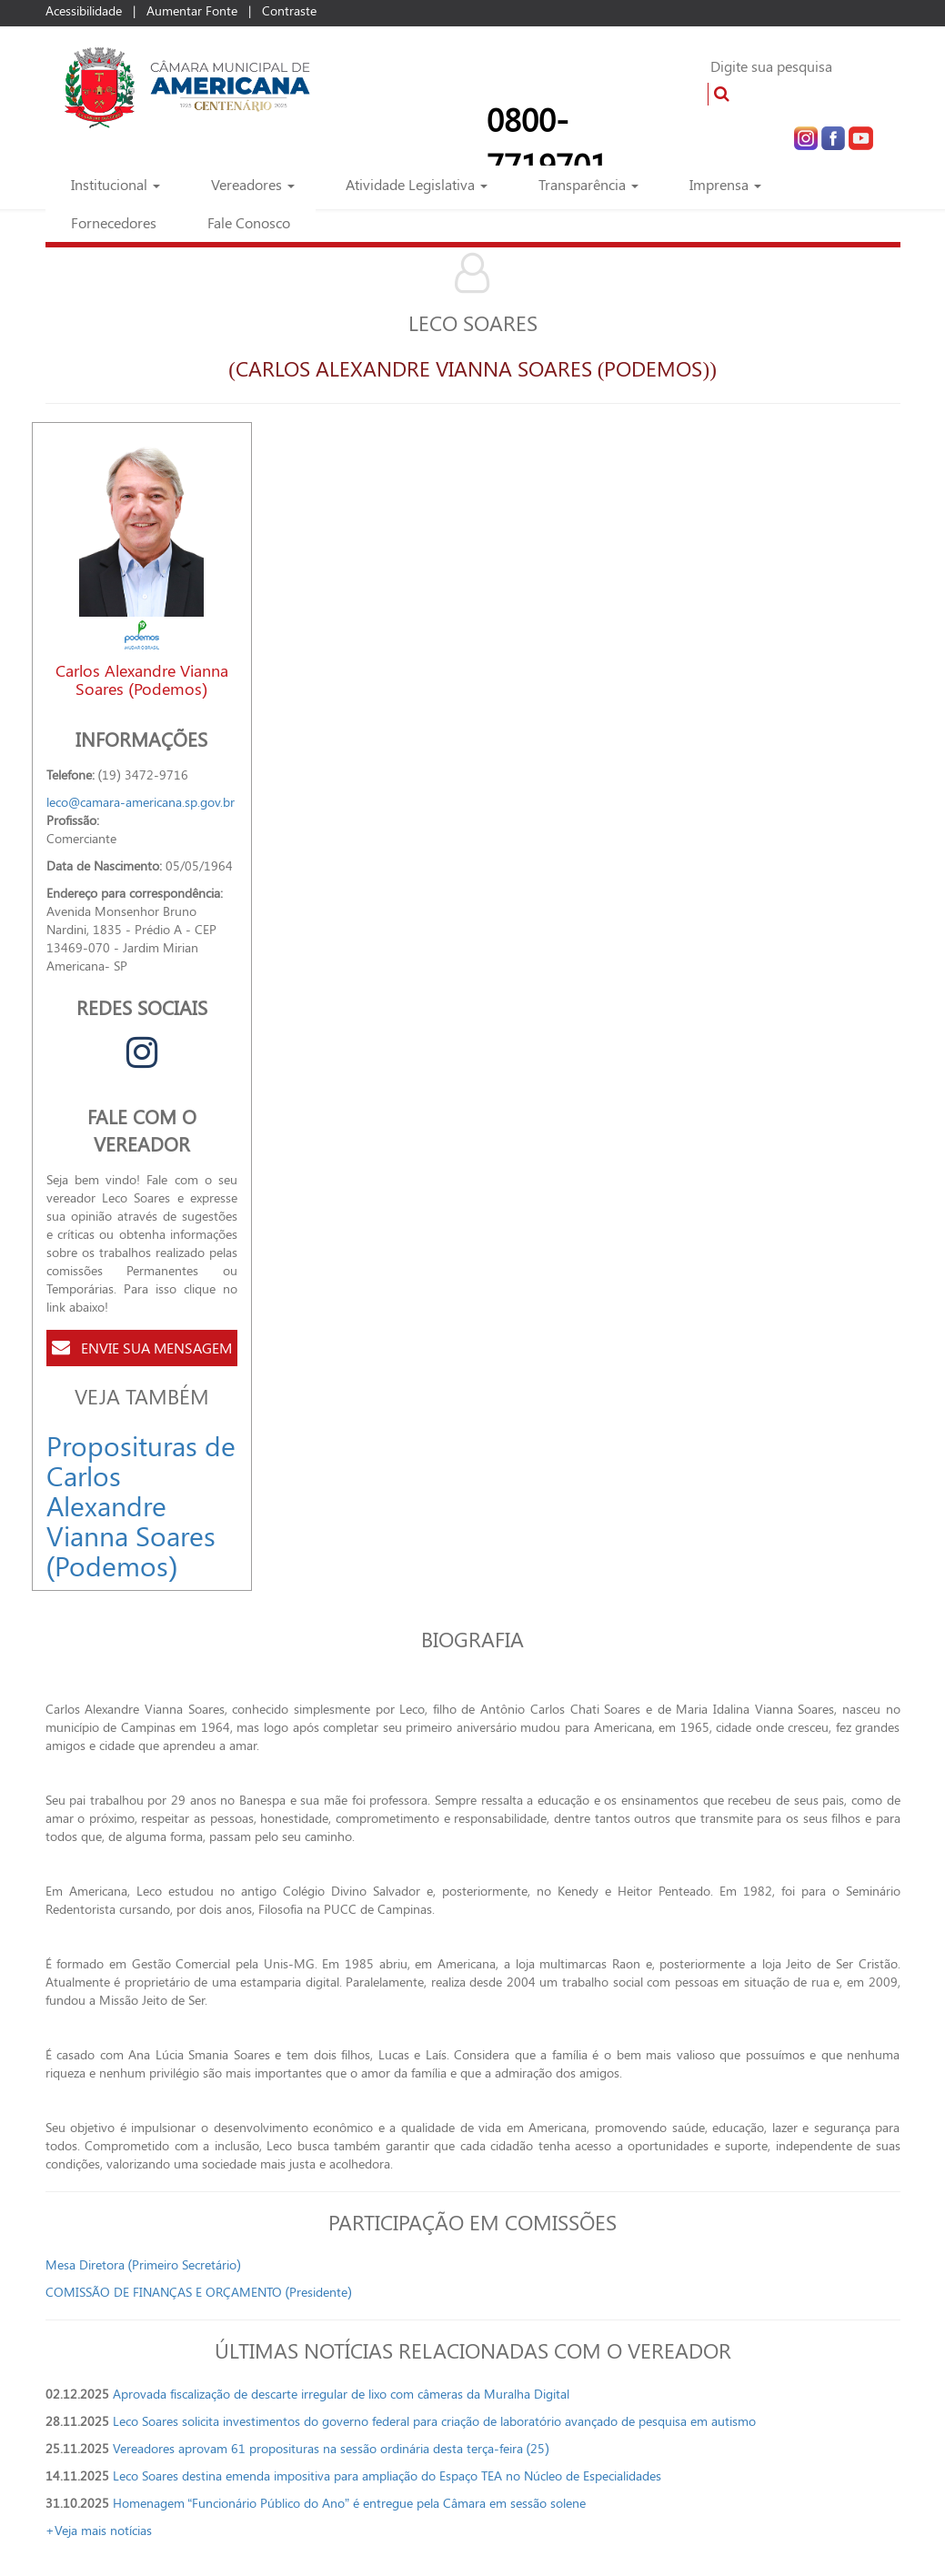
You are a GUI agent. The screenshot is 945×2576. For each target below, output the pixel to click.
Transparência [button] (588, 184)
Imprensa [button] (725, 184)
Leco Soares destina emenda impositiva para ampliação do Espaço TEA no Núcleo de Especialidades (387, 2475)
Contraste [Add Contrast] (289, 10)
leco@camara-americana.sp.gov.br (140, 801)
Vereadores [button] (253, 184)
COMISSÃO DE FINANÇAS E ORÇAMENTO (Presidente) (198, 2291)
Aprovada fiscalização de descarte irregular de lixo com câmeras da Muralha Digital (345, 2393)
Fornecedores (113, 222)
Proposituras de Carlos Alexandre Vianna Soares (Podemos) (141, 1505)
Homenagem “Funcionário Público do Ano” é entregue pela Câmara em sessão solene (349, 2502)
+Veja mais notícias (98, 2530)
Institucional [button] (115, 184)
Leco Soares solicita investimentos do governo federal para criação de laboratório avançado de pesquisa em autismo (434, 2421)
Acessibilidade (83, 10)
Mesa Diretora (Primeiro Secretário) (143, 2264)
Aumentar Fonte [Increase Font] (191, 10)
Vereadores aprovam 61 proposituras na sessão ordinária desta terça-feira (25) (331, 2448)
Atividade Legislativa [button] (417, 184)
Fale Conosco (248, 222)
